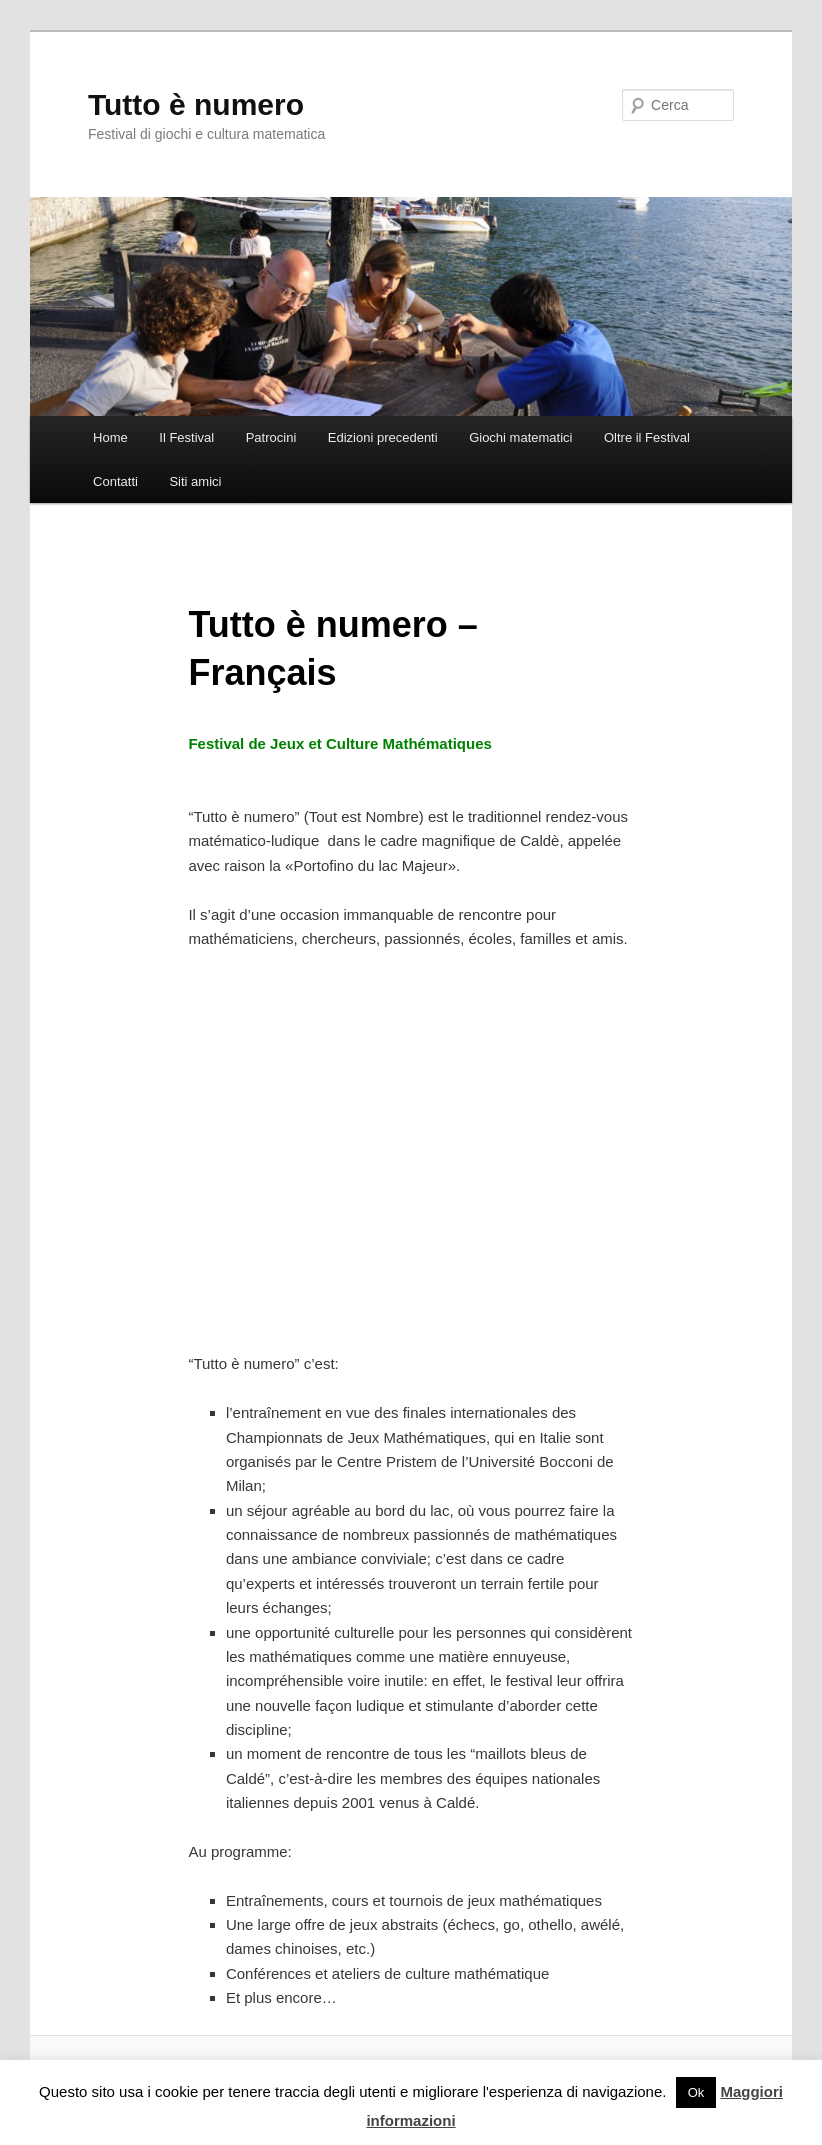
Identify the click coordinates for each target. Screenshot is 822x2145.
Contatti (115, 481)
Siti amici (195, 481)
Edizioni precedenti (383, 437)
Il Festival (186, 437)
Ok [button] (696, 2092)
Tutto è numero (196, 104)
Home (110, 437)
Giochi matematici (520, 437)
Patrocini (271, 437)
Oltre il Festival (647, 437)
